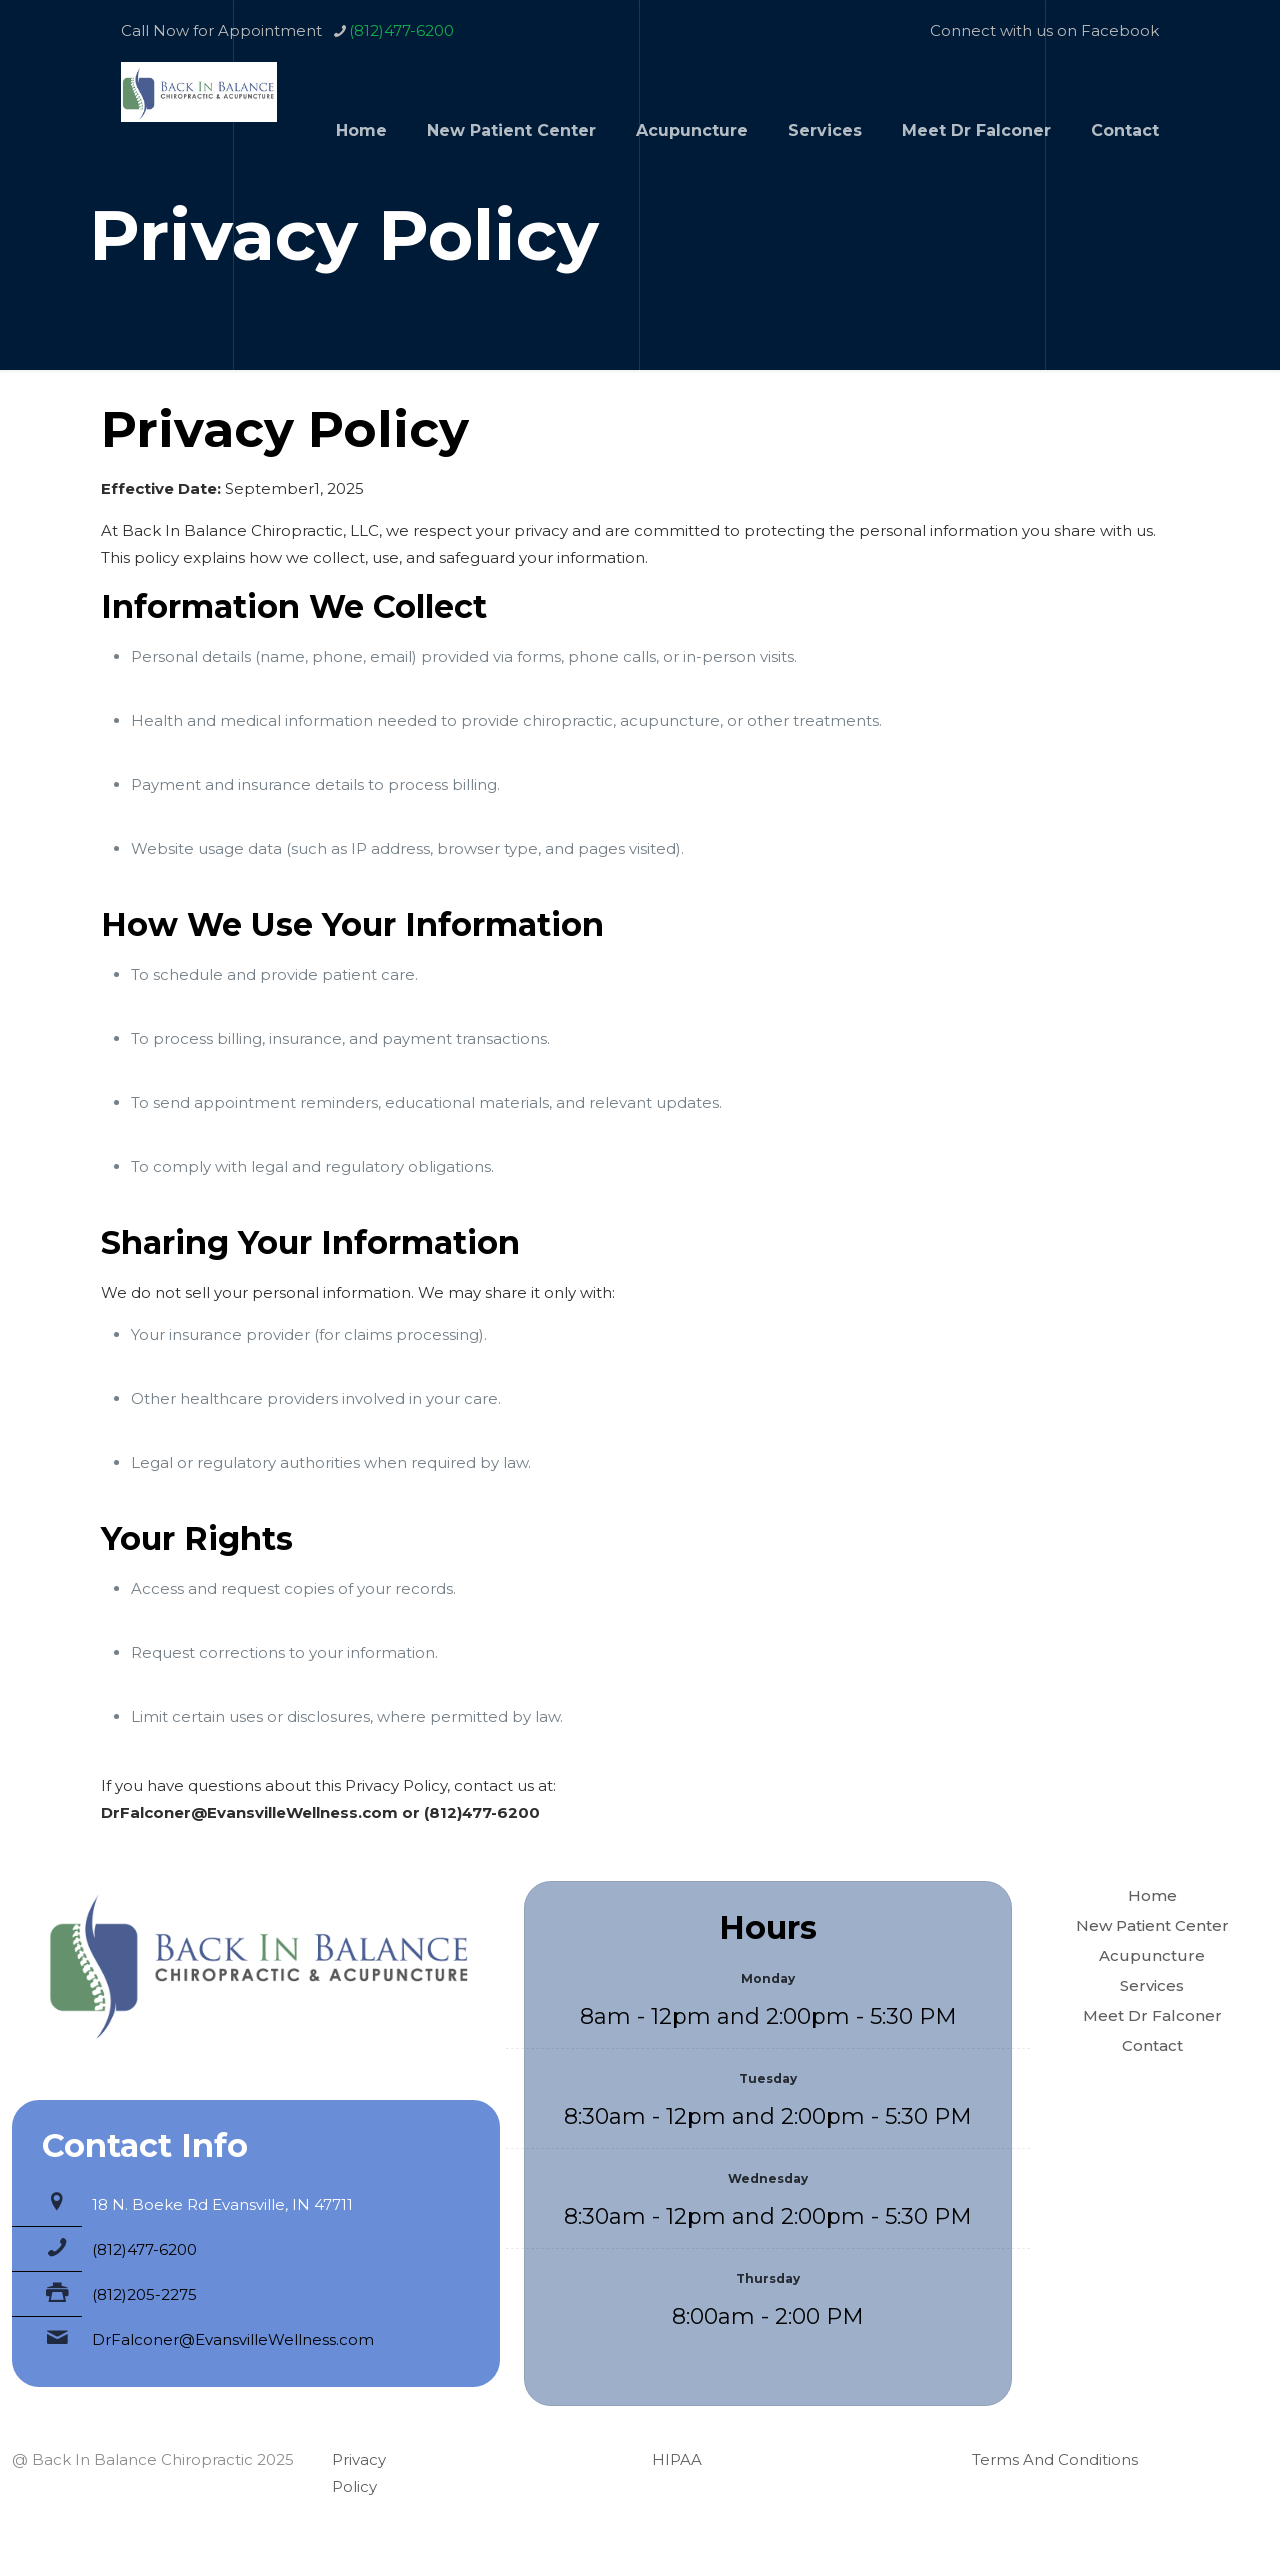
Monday (768, 1978)
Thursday (768, 2278)
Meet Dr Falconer (1152, 2015)
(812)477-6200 (144, 2249)
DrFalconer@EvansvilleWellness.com (233, 2339)
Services (1152, 1985)
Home (1152, 1895)
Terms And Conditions (1055, 2459)
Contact (1152, 2045)
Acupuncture (1152, 1955)
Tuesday (768, 2078)
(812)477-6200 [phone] (401, 30)
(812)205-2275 (144, 2294)
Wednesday (768, 2178)
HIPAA (677, 2459)
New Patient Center (1152, 1925)
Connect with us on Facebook (1044, 30)
